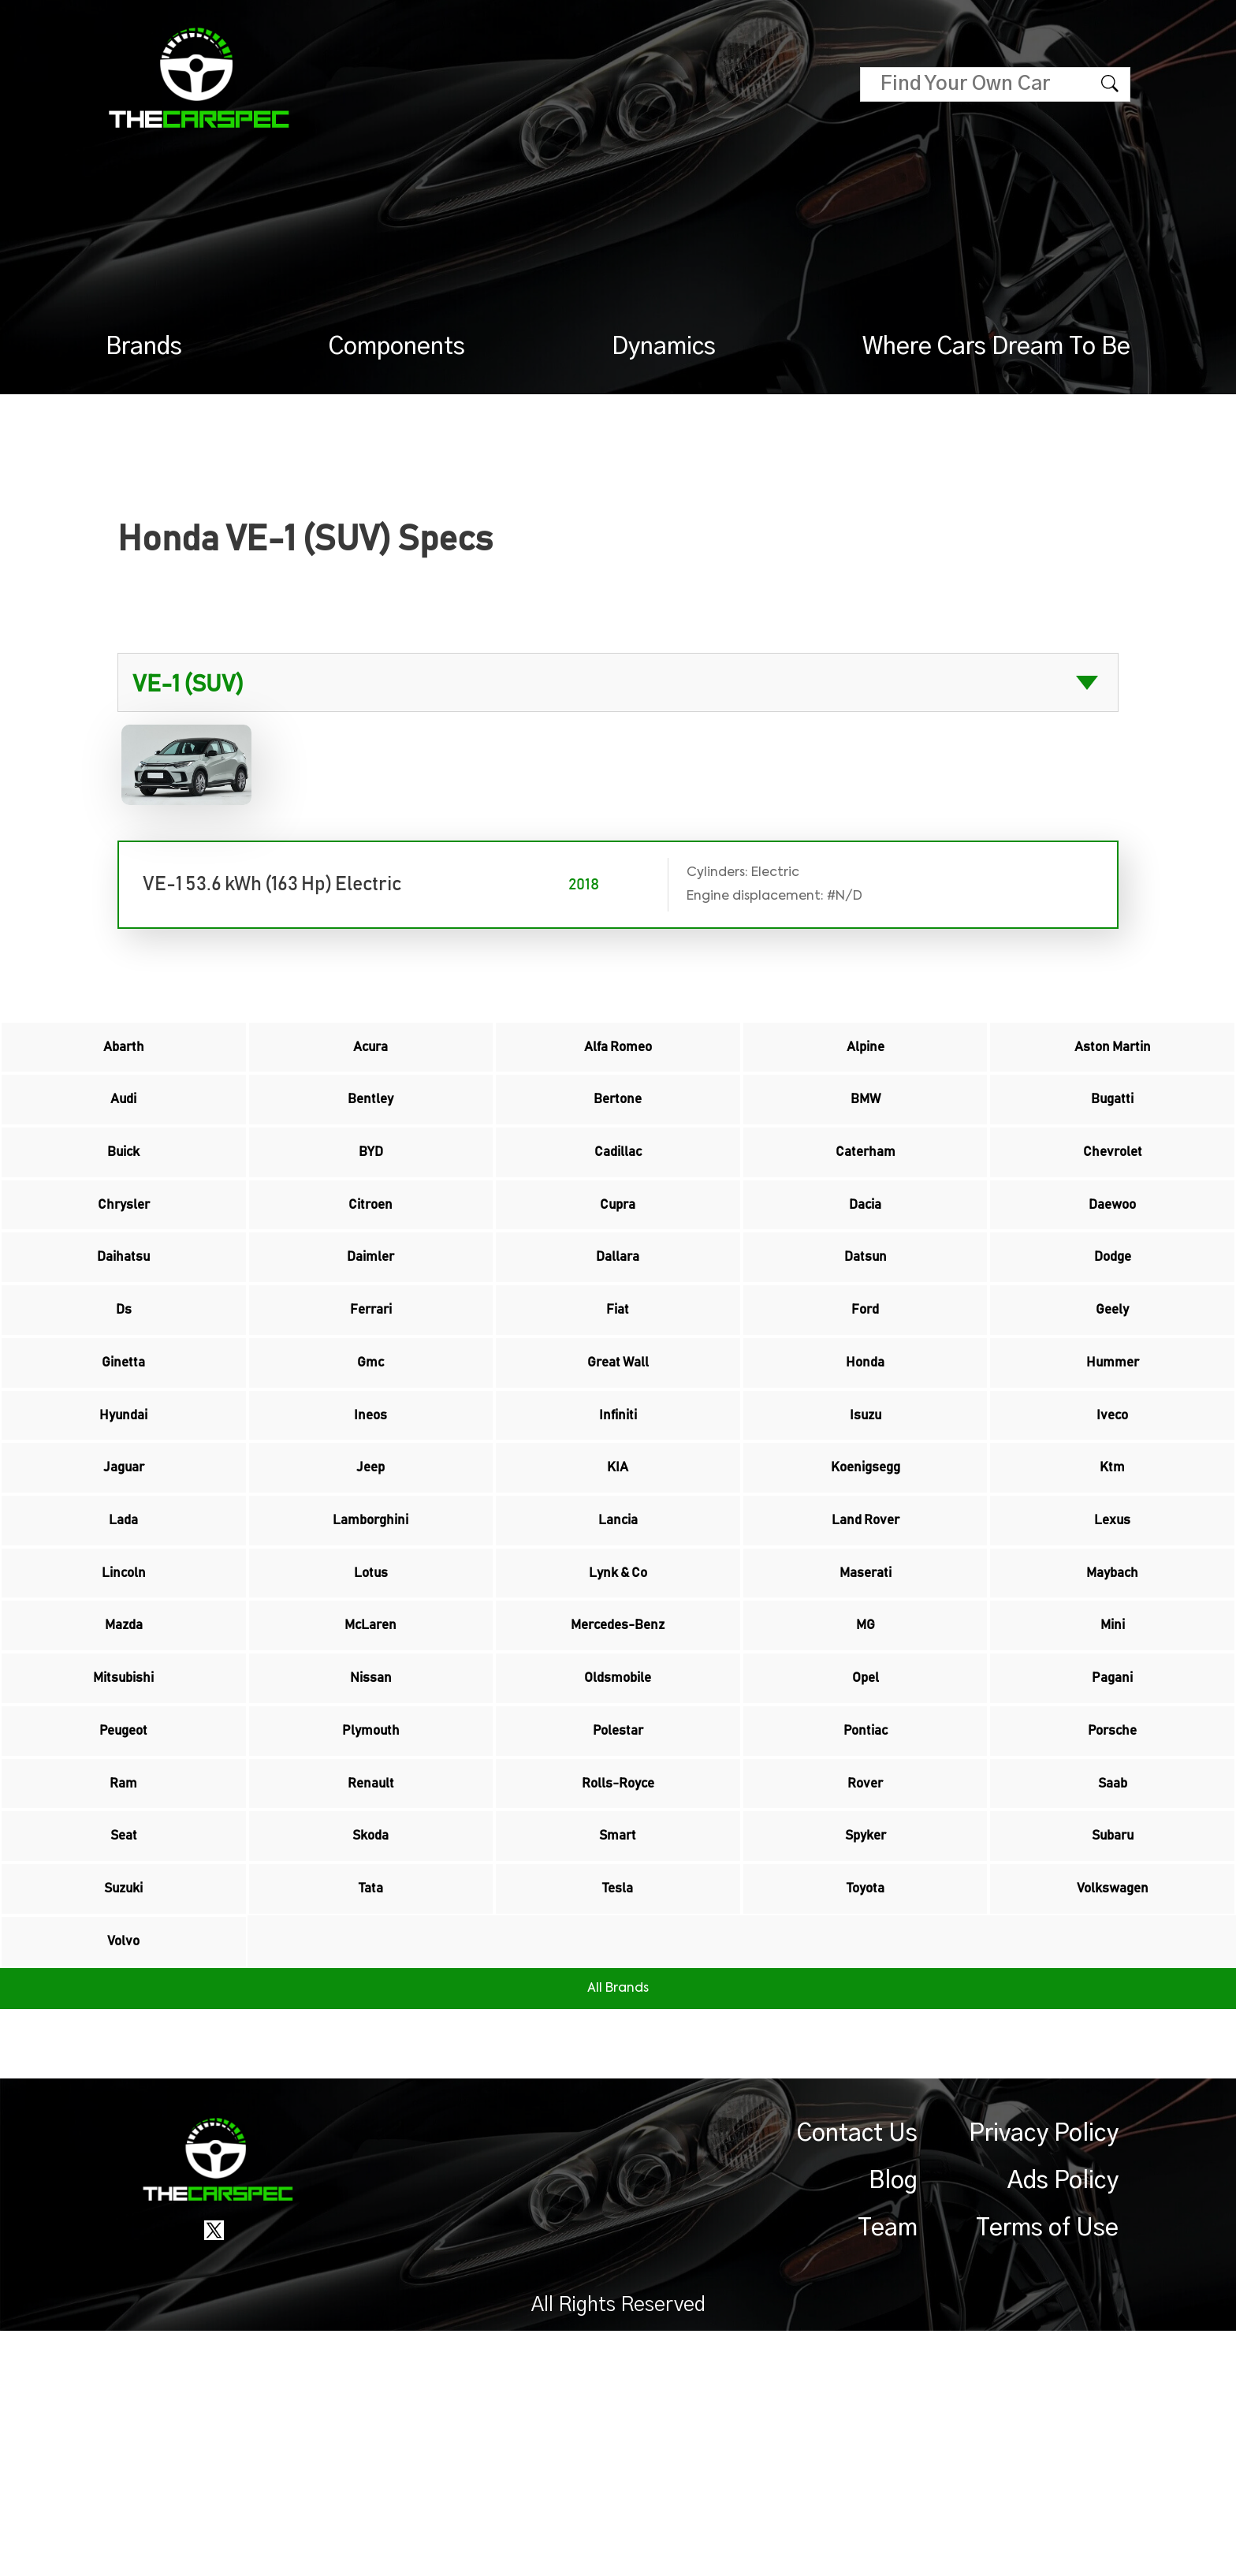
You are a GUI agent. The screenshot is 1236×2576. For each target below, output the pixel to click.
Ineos (371, 1518)
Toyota (865, 2114)
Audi (124, 1120)
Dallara (617, 1319)
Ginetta (123, 1451)
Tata (370, 2114)
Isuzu (865, 1518)
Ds (123, 1385)
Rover (865, 1981)
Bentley (371, 1120)
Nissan (371, 1849)
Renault (370, 1981)
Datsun (865, 1319)
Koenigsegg (865, 1584)
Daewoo (1112, 1253)
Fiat (618, 1385)
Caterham (865, 1187)
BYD (370, 1187)
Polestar (618, 1915)
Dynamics (664, 347)
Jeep (371, 1584)
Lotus (370, 1716)
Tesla (617, 2114)
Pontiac (866, 1915)
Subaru (1112, 2048)
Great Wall (618, 1451)
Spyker (865, 2048)
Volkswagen (1112, 2114)
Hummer (1113, 1451)
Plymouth (370, 1915)
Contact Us (857, 2379)
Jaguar (123, 1584)
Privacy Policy (1044, 2379)
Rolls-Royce (617, 1981)
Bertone (617, 1120)
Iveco (1112, 1518)
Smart (618, 2048)
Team (888, 2473)
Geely (1113, 1385)
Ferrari (370, 1385)
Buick (123, 1187)
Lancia (617, 1650)
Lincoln (123, 1716)
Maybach (1112, 1716)
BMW (865, 1120)
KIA (618, 1584)
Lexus (1113, 1650)
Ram (123, 1981)
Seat (123, 2048)
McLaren (371, 1783)
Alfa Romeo (618, 1054)
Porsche (1112, 1915)
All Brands (618, 2233)
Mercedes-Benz (618, 1783)
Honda (865, 1451)
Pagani (1113, 1849)
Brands (144, 347)
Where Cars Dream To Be (996, 347)
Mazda (123, 1783)
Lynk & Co (617, 1716)
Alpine (865, 1054)
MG (865, 1783)
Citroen (370, 1253)
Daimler (370, 1319)
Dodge (1112, 1319)
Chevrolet (1112, 1187)
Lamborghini (370, 1650)
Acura (370, 1054)
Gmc (370, 1451)
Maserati (865, 1716)
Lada (123, 1650)
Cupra (618, 1253)
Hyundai (123, 1518)
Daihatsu (123, 1319)
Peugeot (123, 1915)
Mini (1112, 1783)
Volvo (123, 2180)
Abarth (123, 1054)
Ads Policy (1063, 2426)
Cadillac (618, 1187)
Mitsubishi (123, 1849)
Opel (865, 1849)
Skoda (370, 2048)
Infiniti (618, 1518)
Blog (893, 2426)
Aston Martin (1112, 1054)
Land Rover (865, 1650)
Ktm (1112, 1584)
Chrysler (123, 1253)
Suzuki (123, 2114)
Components (397, 347)
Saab (1112, 1981)
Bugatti (1112, 1120)
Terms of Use (1047, 2473)
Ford (865, 1385)
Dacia (865, 1253)
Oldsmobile (617, 1849)
